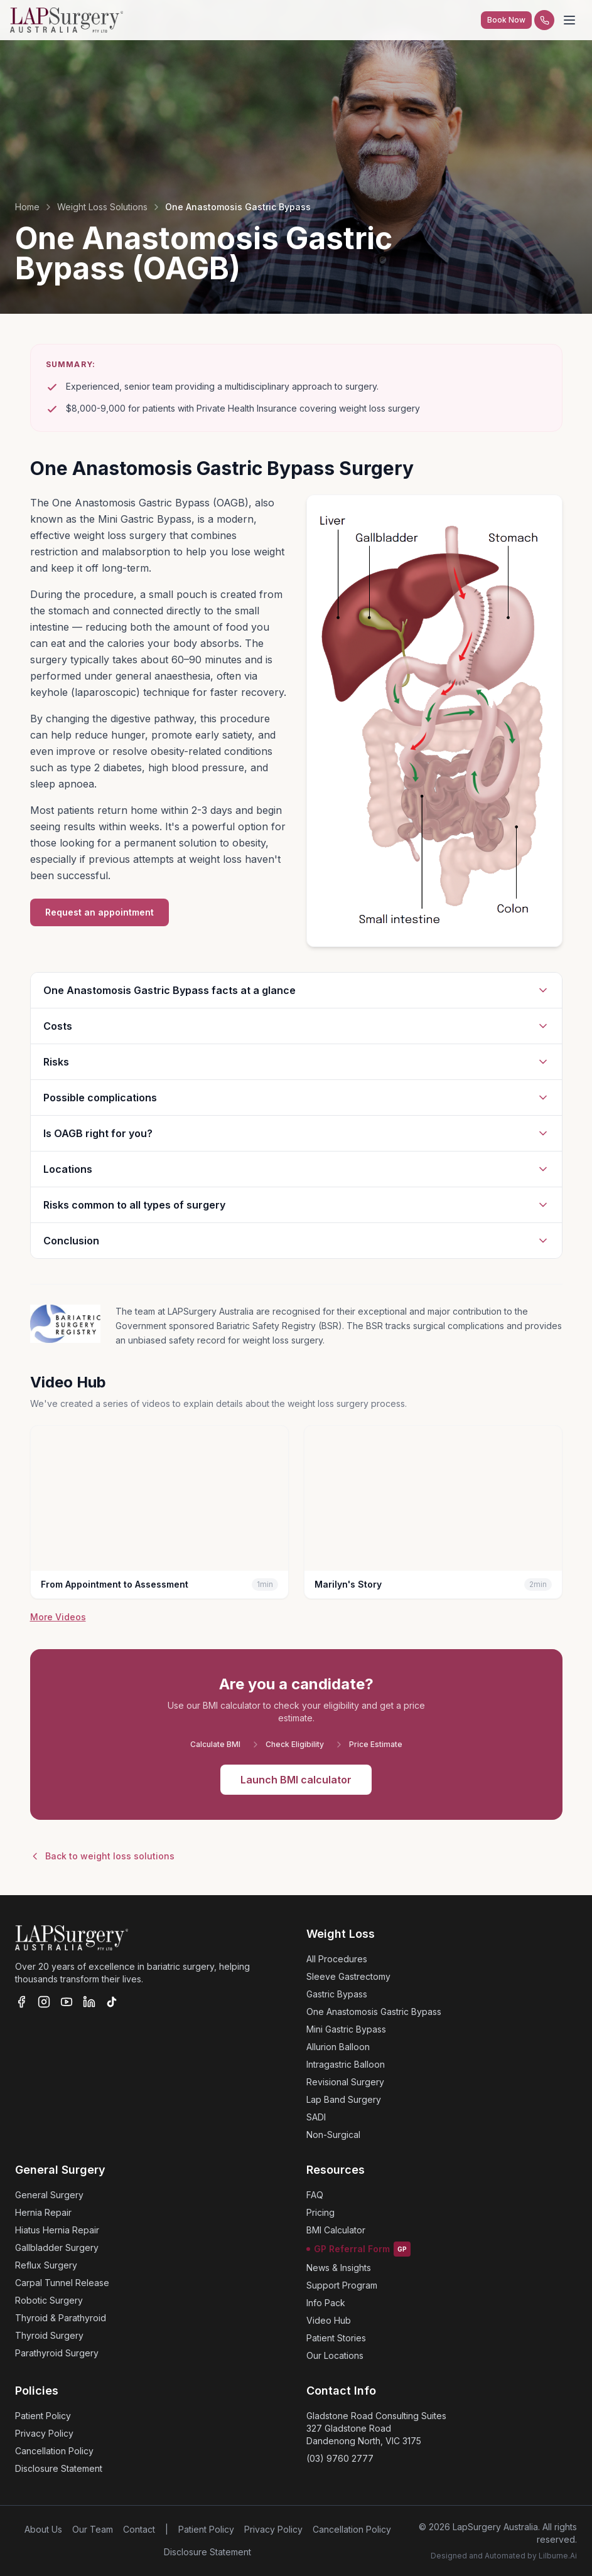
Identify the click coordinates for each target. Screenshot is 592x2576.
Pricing (320, 2212)
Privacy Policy (44, 2433)
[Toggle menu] (569, 20)
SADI (316, 2117)
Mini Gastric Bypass (346, 2029)
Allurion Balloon (338, 2046)
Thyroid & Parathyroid (60, 2317)
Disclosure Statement (58, 2468)
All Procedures (336, 1958)
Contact (139, 2529)
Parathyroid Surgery (57, 2353)
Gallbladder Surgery (57, 2247)
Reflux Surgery (46, 2265)
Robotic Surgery (49, 2300)
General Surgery (49, 2194)
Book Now (506, 19)
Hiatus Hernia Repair (57, 2230)
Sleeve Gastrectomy (348, 1976)
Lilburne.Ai (558, 2555)
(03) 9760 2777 (340, 2458)
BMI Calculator (335, 2230)
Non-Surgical (333, 2134)
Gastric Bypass (336, 1994)
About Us (43, 2529)
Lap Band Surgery (343, 2099)
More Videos (58, 1616)
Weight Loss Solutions (102, 206)
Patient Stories (336, 2338)
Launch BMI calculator (296, 1779)
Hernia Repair (43, 2212)
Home (27, 206)
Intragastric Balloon (345, 2064)
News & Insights (338, 2267)
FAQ (314, 2194)
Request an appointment (99, 912)
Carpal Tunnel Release (62, 2282)
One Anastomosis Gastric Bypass (373, 2011)
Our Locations (334, 2355)
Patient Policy (43, 2415)
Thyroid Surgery (49, 2335)
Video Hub (328, 2320)
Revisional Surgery (345, 2081)
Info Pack (325, 2302)
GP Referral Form (358, 2249)
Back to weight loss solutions (102, 1856)
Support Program (341, 2285)
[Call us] (544, 20)
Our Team (92, 2529)
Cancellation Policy (54, 2450)
